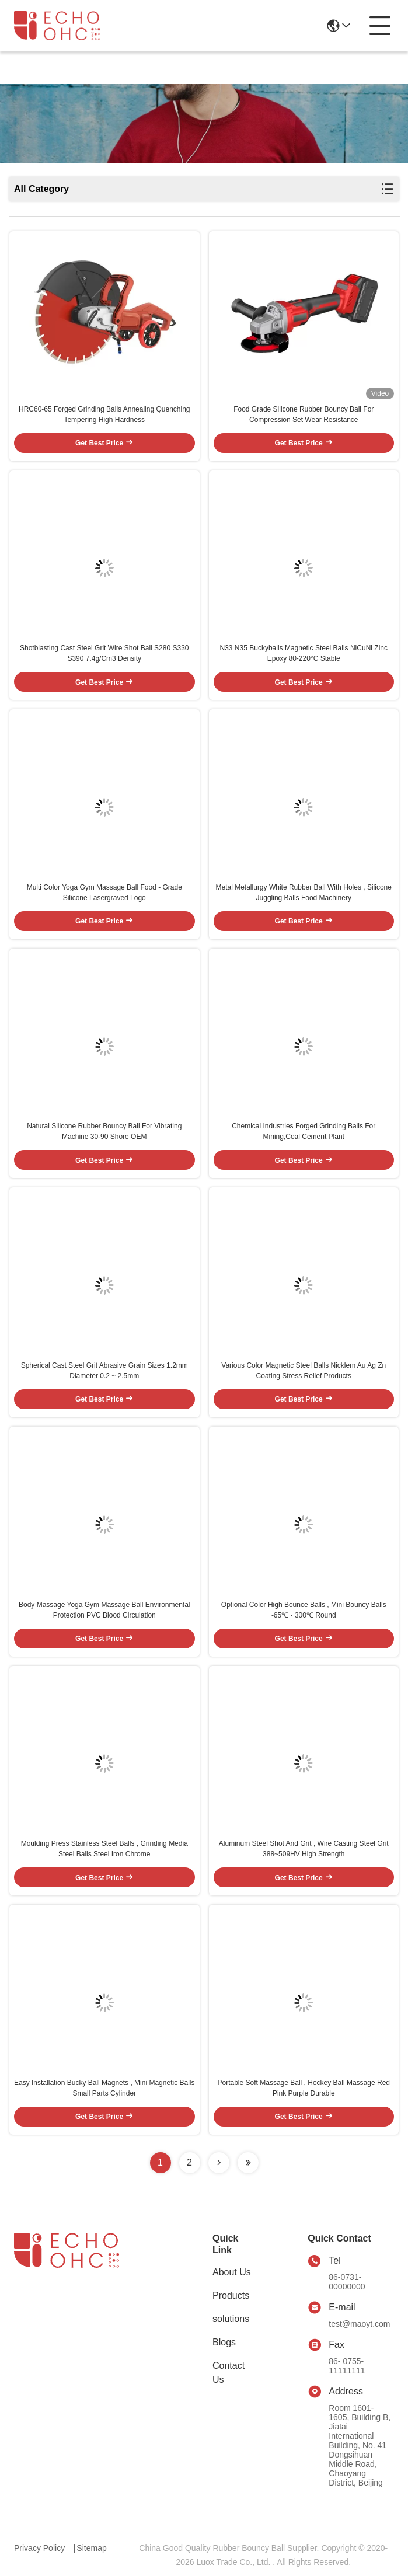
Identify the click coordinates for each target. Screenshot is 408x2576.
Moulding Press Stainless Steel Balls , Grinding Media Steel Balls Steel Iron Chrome (104, 1848)
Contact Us (228, 2373)
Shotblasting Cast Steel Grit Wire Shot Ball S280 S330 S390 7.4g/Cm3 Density (104, 653)
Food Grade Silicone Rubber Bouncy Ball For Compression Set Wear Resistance (303, 414)
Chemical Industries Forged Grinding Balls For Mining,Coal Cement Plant (303, 1131)
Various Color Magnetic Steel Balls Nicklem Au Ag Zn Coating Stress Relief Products (303, 1370)
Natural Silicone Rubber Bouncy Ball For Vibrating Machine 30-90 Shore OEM (104, 1131)
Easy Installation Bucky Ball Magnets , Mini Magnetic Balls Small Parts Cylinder (104, 2088)
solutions (230, 2319)
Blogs (224, 2342)
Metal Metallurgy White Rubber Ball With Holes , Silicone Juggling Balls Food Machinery (304, 892)
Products (230, 2295)
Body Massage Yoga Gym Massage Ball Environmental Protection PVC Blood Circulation (104, 1610)
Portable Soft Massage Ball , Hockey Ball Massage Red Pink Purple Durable (304, 2088)
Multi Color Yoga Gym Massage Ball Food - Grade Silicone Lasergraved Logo (104, 892)
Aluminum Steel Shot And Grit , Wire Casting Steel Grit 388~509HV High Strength (304, 1848)
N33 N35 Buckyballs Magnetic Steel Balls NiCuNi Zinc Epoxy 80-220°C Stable (304, 653)
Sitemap (91, 2548)
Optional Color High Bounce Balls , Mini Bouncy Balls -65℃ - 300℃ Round (303, 1610)
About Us (231, 2272)
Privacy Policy (39, 2548)
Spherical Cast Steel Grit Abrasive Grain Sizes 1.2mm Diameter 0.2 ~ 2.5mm (104, 1370)
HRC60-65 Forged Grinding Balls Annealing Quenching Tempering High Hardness (104, 414)
